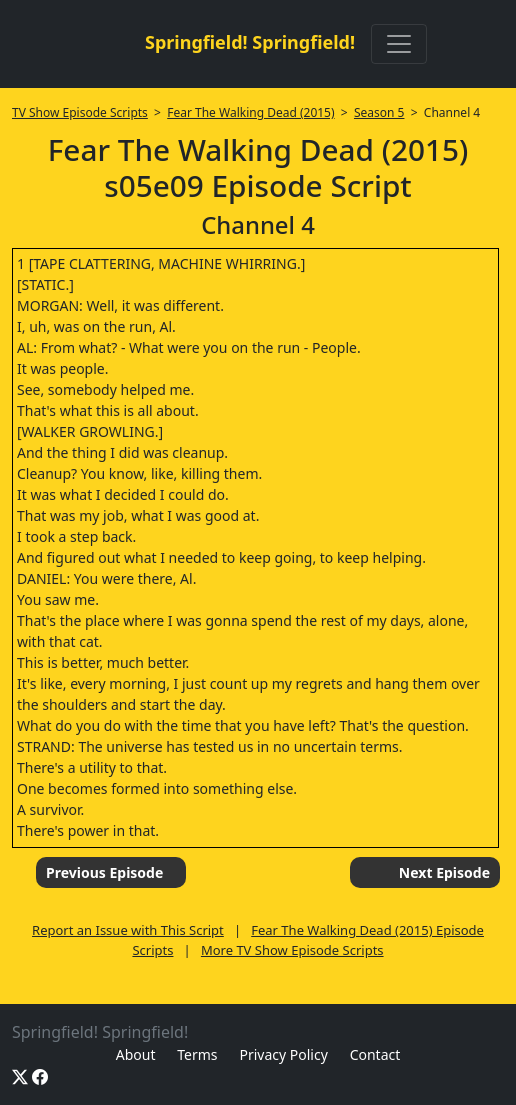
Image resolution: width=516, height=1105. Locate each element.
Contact (375, 1054)
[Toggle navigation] (399, 44)
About (136, 1054)
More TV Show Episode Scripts (292, 950)
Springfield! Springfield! (250, 42)
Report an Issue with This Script (128, 930)
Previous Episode (104, 872)
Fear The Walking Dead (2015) (250, 112)
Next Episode (444, 872)
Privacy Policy (283, 1054)
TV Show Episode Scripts (80, 112)
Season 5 (379, 112)
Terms (197, 1054)
